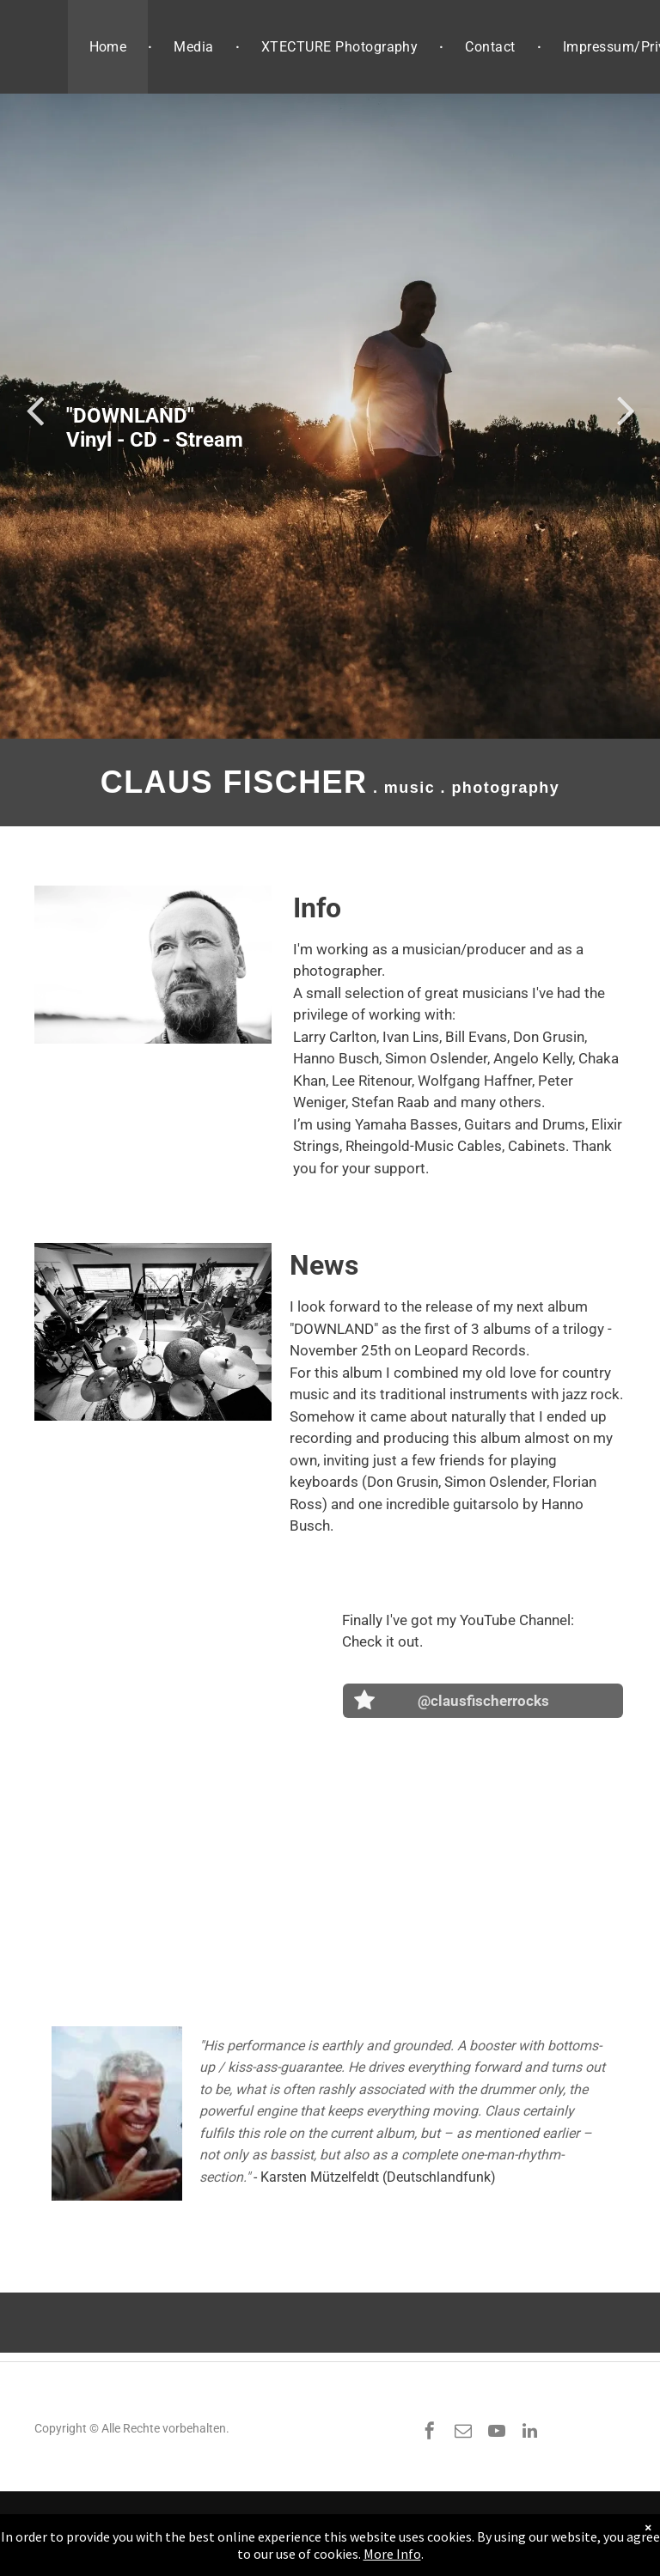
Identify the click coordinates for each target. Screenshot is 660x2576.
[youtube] (497, 2433)
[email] (463, 2433)
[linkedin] (530, 2433)
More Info (392, 2553)
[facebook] (430, 2433)
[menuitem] (110, 47)
